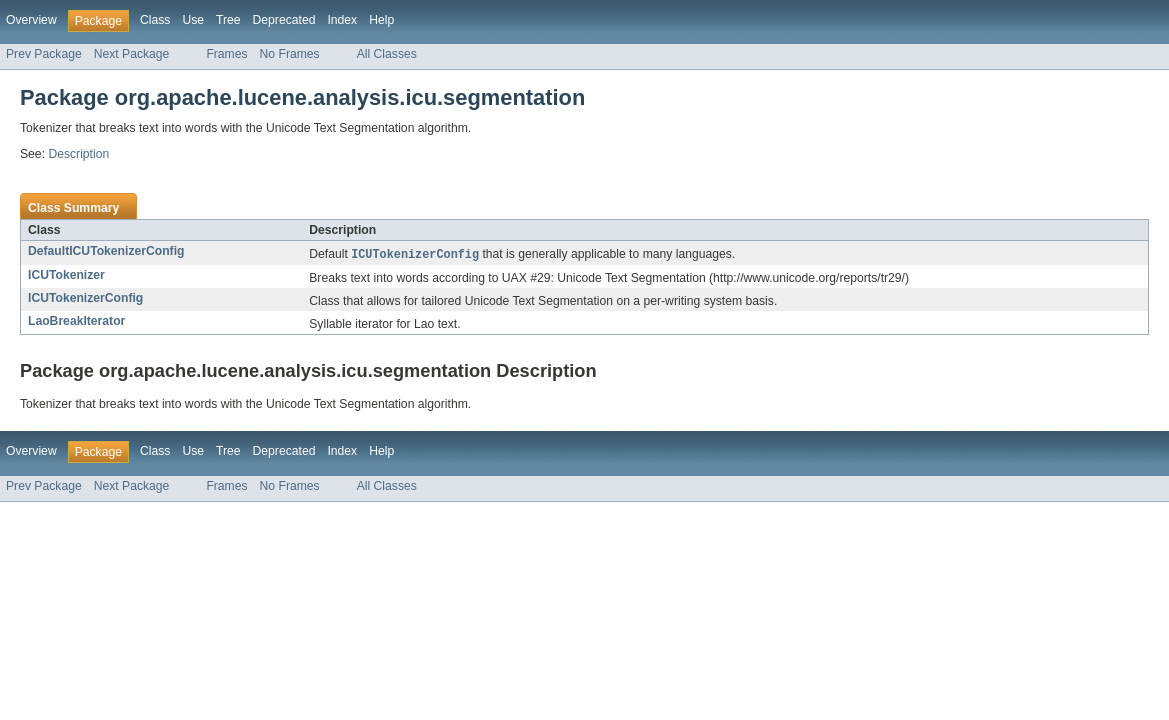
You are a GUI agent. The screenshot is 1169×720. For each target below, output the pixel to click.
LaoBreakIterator (76, 322)
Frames (226, 54)
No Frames (290, 54)
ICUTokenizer (66, 276)
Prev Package (44, 54)
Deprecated (284, 20)
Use (193, 20)
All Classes (387, 54)
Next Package (132, 54)
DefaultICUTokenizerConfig (106, 251)
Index (342, 20)
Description (78, 154)
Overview (31, 20)
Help (381, 20)
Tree (228, 20)
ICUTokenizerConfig (85, 299)
